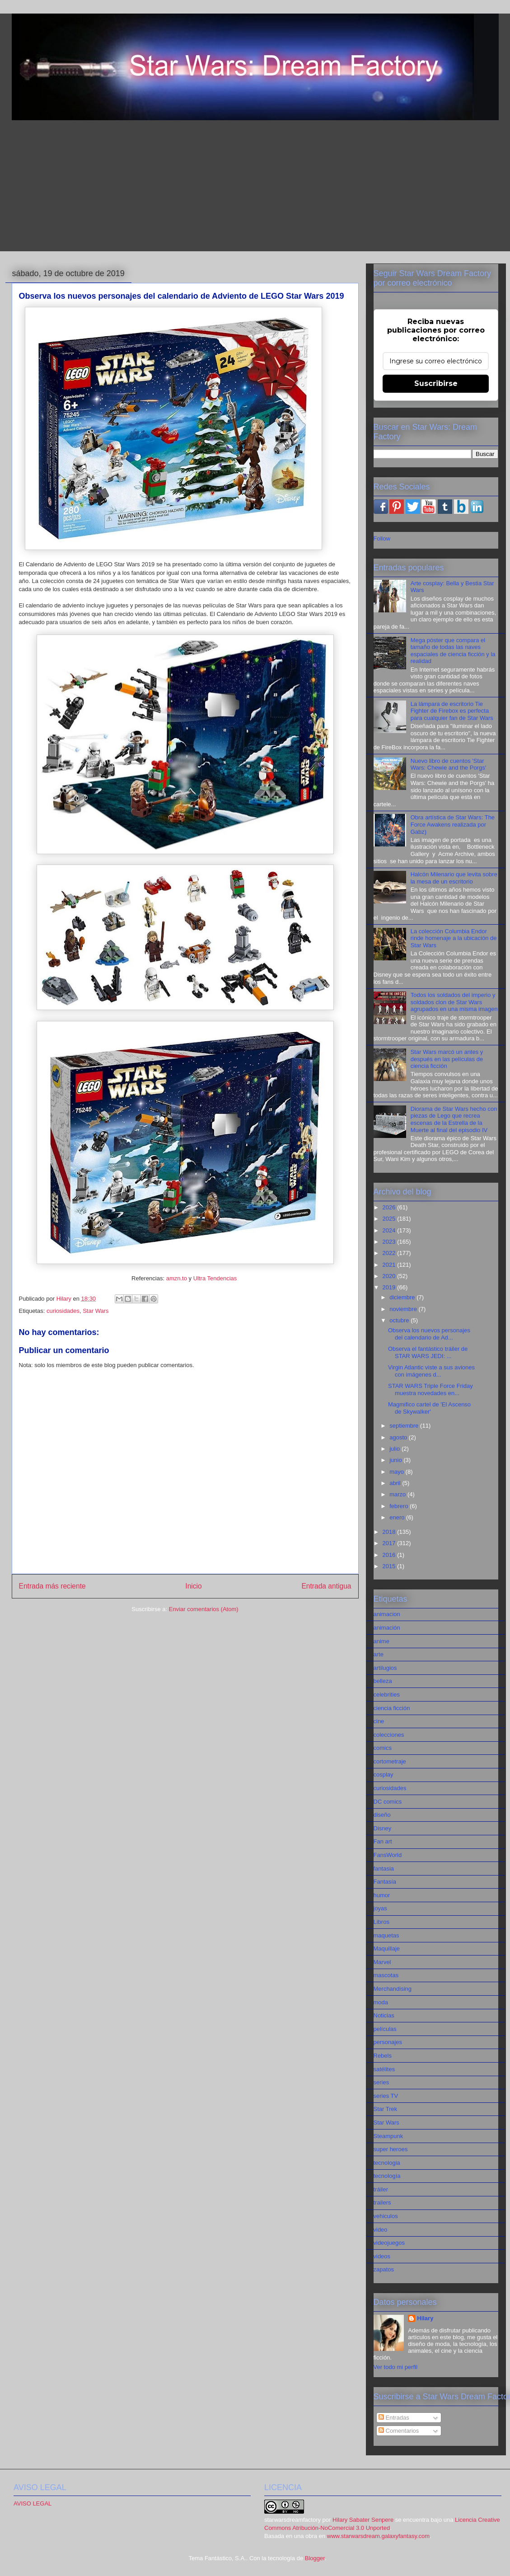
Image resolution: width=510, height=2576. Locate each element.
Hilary (425, 2318)
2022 (390, 1253)
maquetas (386, 1935)
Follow (382, 538)
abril (395, 1483)
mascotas (386, 1975)
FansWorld (388, 1855)
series (381, 2082)
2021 (390, 1264)
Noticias (384, 2015)
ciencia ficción (392, 1708)
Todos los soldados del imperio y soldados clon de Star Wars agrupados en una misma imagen (454, 1002)
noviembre (403, 1309)
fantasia (384, 1868)
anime (381, 1641)
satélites (384, 2069)
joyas (380, 1908)
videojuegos (389, 2242)
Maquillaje (387, 1948)
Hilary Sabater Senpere (362, 2519)
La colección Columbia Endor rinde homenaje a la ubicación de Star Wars (454, 938)
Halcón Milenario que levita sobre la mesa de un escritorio (454, 878)
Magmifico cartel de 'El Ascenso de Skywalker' (429, 1408)
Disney (383, 1828)
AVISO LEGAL (32, 2503)
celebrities (387, 1694)
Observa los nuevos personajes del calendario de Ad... (429, 1334)
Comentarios (399, 2430)
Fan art (383, 1841)
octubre (400, 1320)
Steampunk (388, 2136)
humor (382, 1895)
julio (395, 1448)
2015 (390, 1566)
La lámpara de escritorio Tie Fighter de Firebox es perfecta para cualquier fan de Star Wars (452, 710)
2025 (390, 1218)
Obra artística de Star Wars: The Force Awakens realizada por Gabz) (453, 824)
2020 (390, 1276)
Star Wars (95, 1310)
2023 (390, 1241)
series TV (386, 2095)
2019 (390, 1287)
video (381, 2229)
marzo (398, 1494)
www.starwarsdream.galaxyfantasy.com (378, 2536)
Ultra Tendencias (216, 1278)
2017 (390, 1543)
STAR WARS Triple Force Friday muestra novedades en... (430, 1389)
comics (383, 1747)
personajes (388, 2042)
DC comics (388, 1801)
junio (396, 1460)
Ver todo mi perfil (396, 2367)
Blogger (315, 2558)
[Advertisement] (255, 188)
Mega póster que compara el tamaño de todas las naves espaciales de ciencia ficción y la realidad (453, 651)
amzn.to (176, 1278)
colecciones (389, 1734)
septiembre (404, 1425)
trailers (382, 2202)
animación (387, 1627)
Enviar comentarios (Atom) (204, 1609)
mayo (397, 1471)
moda (381, 2002)
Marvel (382, 1962)
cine (379, 1721)
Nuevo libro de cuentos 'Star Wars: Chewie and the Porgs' (448, 764)
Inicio (193, 1586)
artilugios (385, 1667)
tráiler (381, 2189)
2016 (390, 1554)
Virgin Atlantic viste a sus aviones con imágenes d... (431, 1371)
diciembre (402, 1297)
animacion (387, 1614)
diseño (382, 1814)
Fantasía (385, 1881)
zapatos (384, 2269)
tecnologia (387, 2162)
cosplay (383, 1774)
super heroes (391, 2149)
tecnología (387, 2175)
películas (385, 2029)
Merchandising (393, 1988)
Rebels (383, 2055)
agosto (399, 1437)
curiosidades (63, 1310)
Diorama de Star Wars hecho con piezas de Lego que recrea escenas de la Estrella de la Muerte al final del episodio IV (454, 1119)
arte (379, 1654)
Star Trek (386, 2109)
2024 (390, 1230)
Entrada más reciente (52, 1586)
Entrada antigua (326, 1586)
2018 (390, 1531)
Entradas (394, 2417)
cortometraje (390, 1761)
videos (382, 2256)
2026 (390, 1207)
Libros (381, 1921)
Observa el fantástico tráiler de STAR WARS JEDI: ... (428, 1352)
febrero (399, 1506)
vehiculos (386, 2216)
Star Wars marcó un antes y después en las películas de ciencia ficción (447, 1058)
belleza (383, 1681)
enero (397, 1517)
